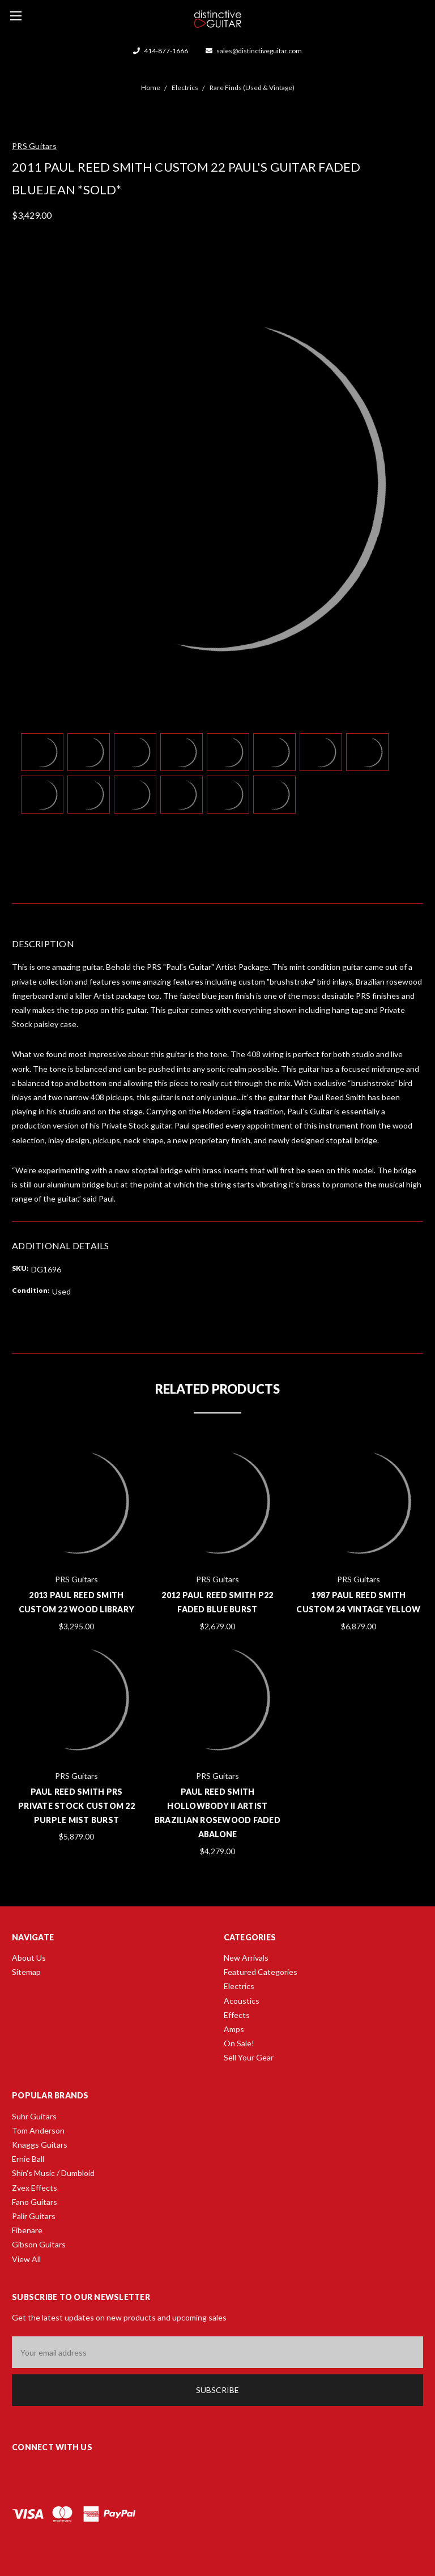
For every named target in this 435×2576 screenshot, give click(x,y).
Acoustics (241, 2001)
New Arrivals (246, 1957)
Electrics (239, 1986)
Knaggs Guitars (39, 2144)
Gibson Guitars (39, 2244)
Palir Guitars (34, 2216)
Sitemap (26, 1972)
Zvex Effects (34, 2187)
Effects (237, 2015)
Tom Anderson (38, 2130)
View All (26, 2259)
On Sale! (239, 2043)
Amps (234, 2029)
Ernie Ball (28, 2159)
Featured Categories (260, 1972)
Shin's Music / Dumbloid (53, 2173)
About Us (29, 1957)
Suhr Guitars (34, 2116)
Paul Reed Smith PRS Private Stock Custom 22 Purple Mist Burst (76, 1806)
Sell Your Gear (249, 2057)
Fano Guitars (34, 2202)
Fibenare (27, 2230)
